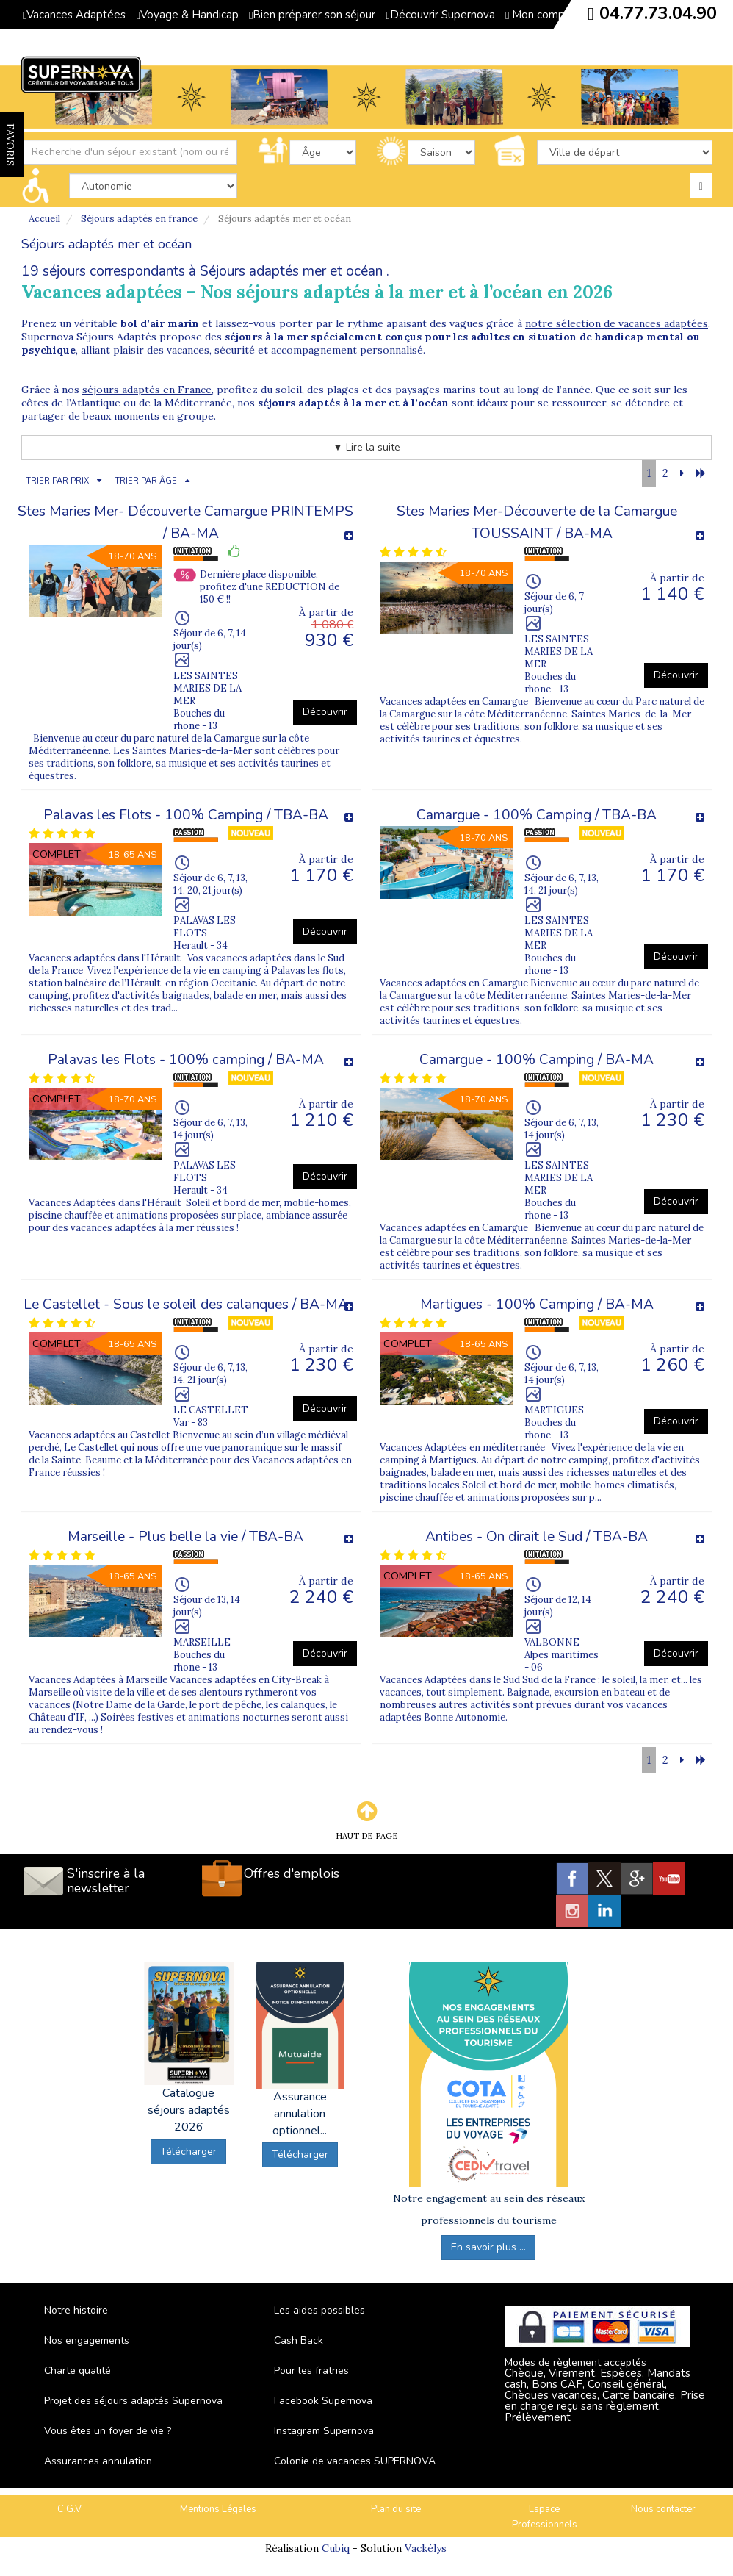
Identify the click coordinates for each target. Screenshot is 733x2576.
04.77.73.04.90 (658, 13)
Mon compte (540, 14)
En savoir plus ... (488, 2247)
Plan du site (396, 2509)
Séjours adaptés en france (139, 218)
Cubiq (336, 2548)
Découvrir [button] (325, 712)
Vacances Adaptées (74, 14)
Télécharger (188, 2152)
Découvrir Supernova (440, 14)
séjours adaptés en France (147, 389)
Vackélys (426, 2548)
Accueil (44, 218)
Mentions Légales (218, 2509)
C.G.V (69, 2509)
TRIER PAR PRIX (57, 481)
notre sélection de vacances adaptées (616, 323)
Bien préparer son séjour (312, 14)
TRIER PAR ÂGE (146, 481)
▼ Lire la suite (366, 447)
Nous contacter (663, 2509)
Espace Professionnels (544, 2517)
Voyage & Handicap (187, 14)
